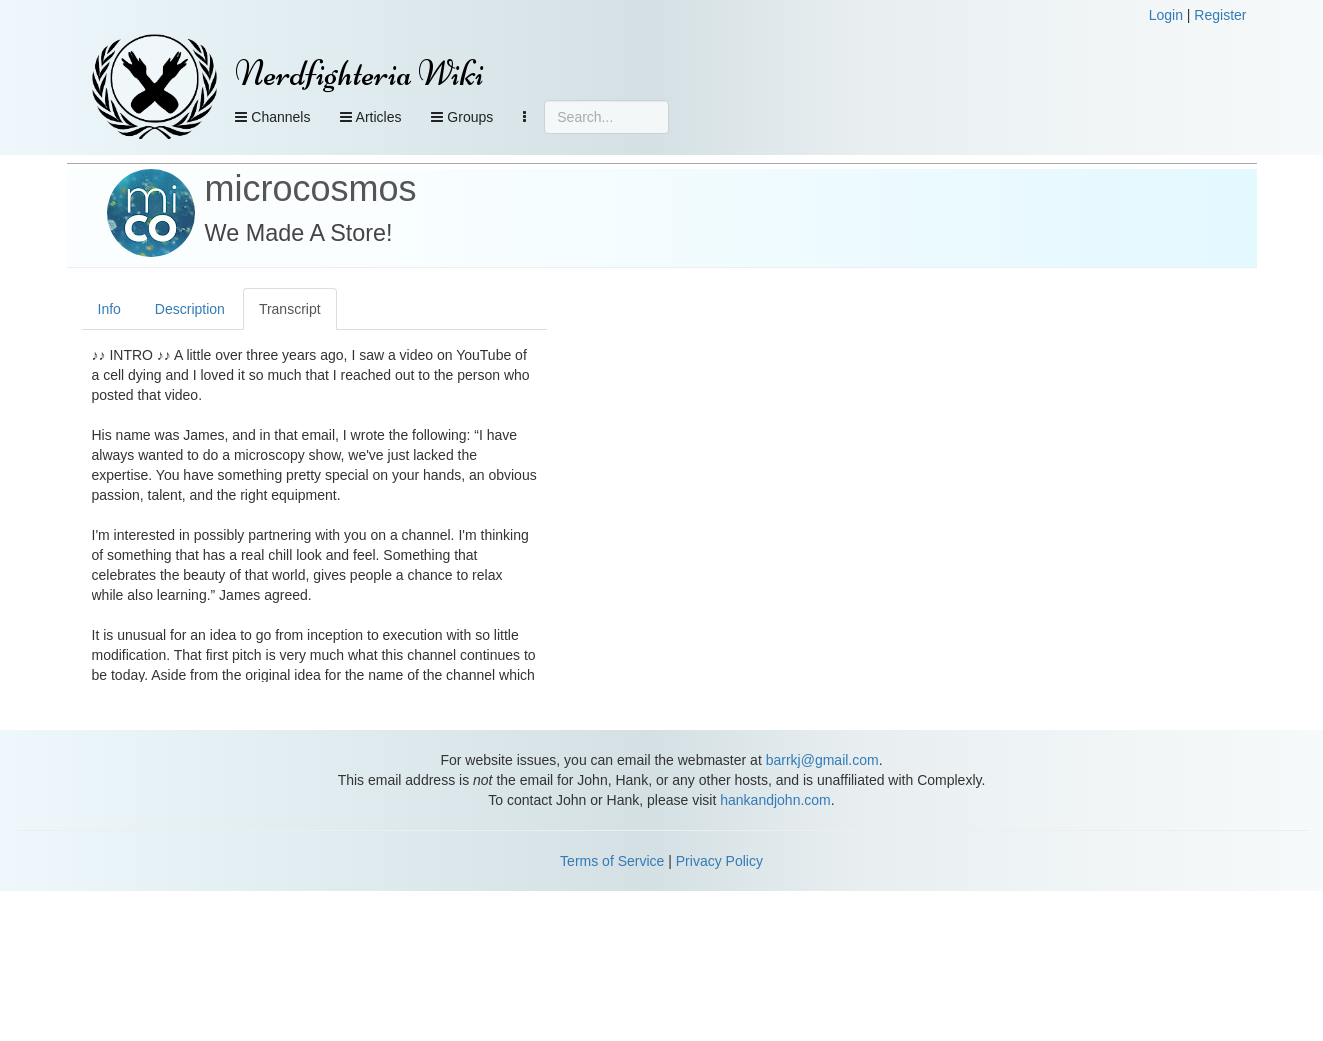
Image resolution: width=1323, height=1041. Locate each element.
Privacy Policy (719, 861)
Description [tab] (190, 309)
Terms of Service (612, 861)
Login (1166, 15)
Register (1220, 15)
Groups (462, 117)
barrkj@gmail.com (822, 760)
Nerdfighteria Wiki (359, 73)
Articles (370, 117)
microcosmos (311, 188)
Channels (272, 117)
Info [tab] (109, 309)
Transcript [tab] (290, 309)
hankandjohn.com (775, 800)
